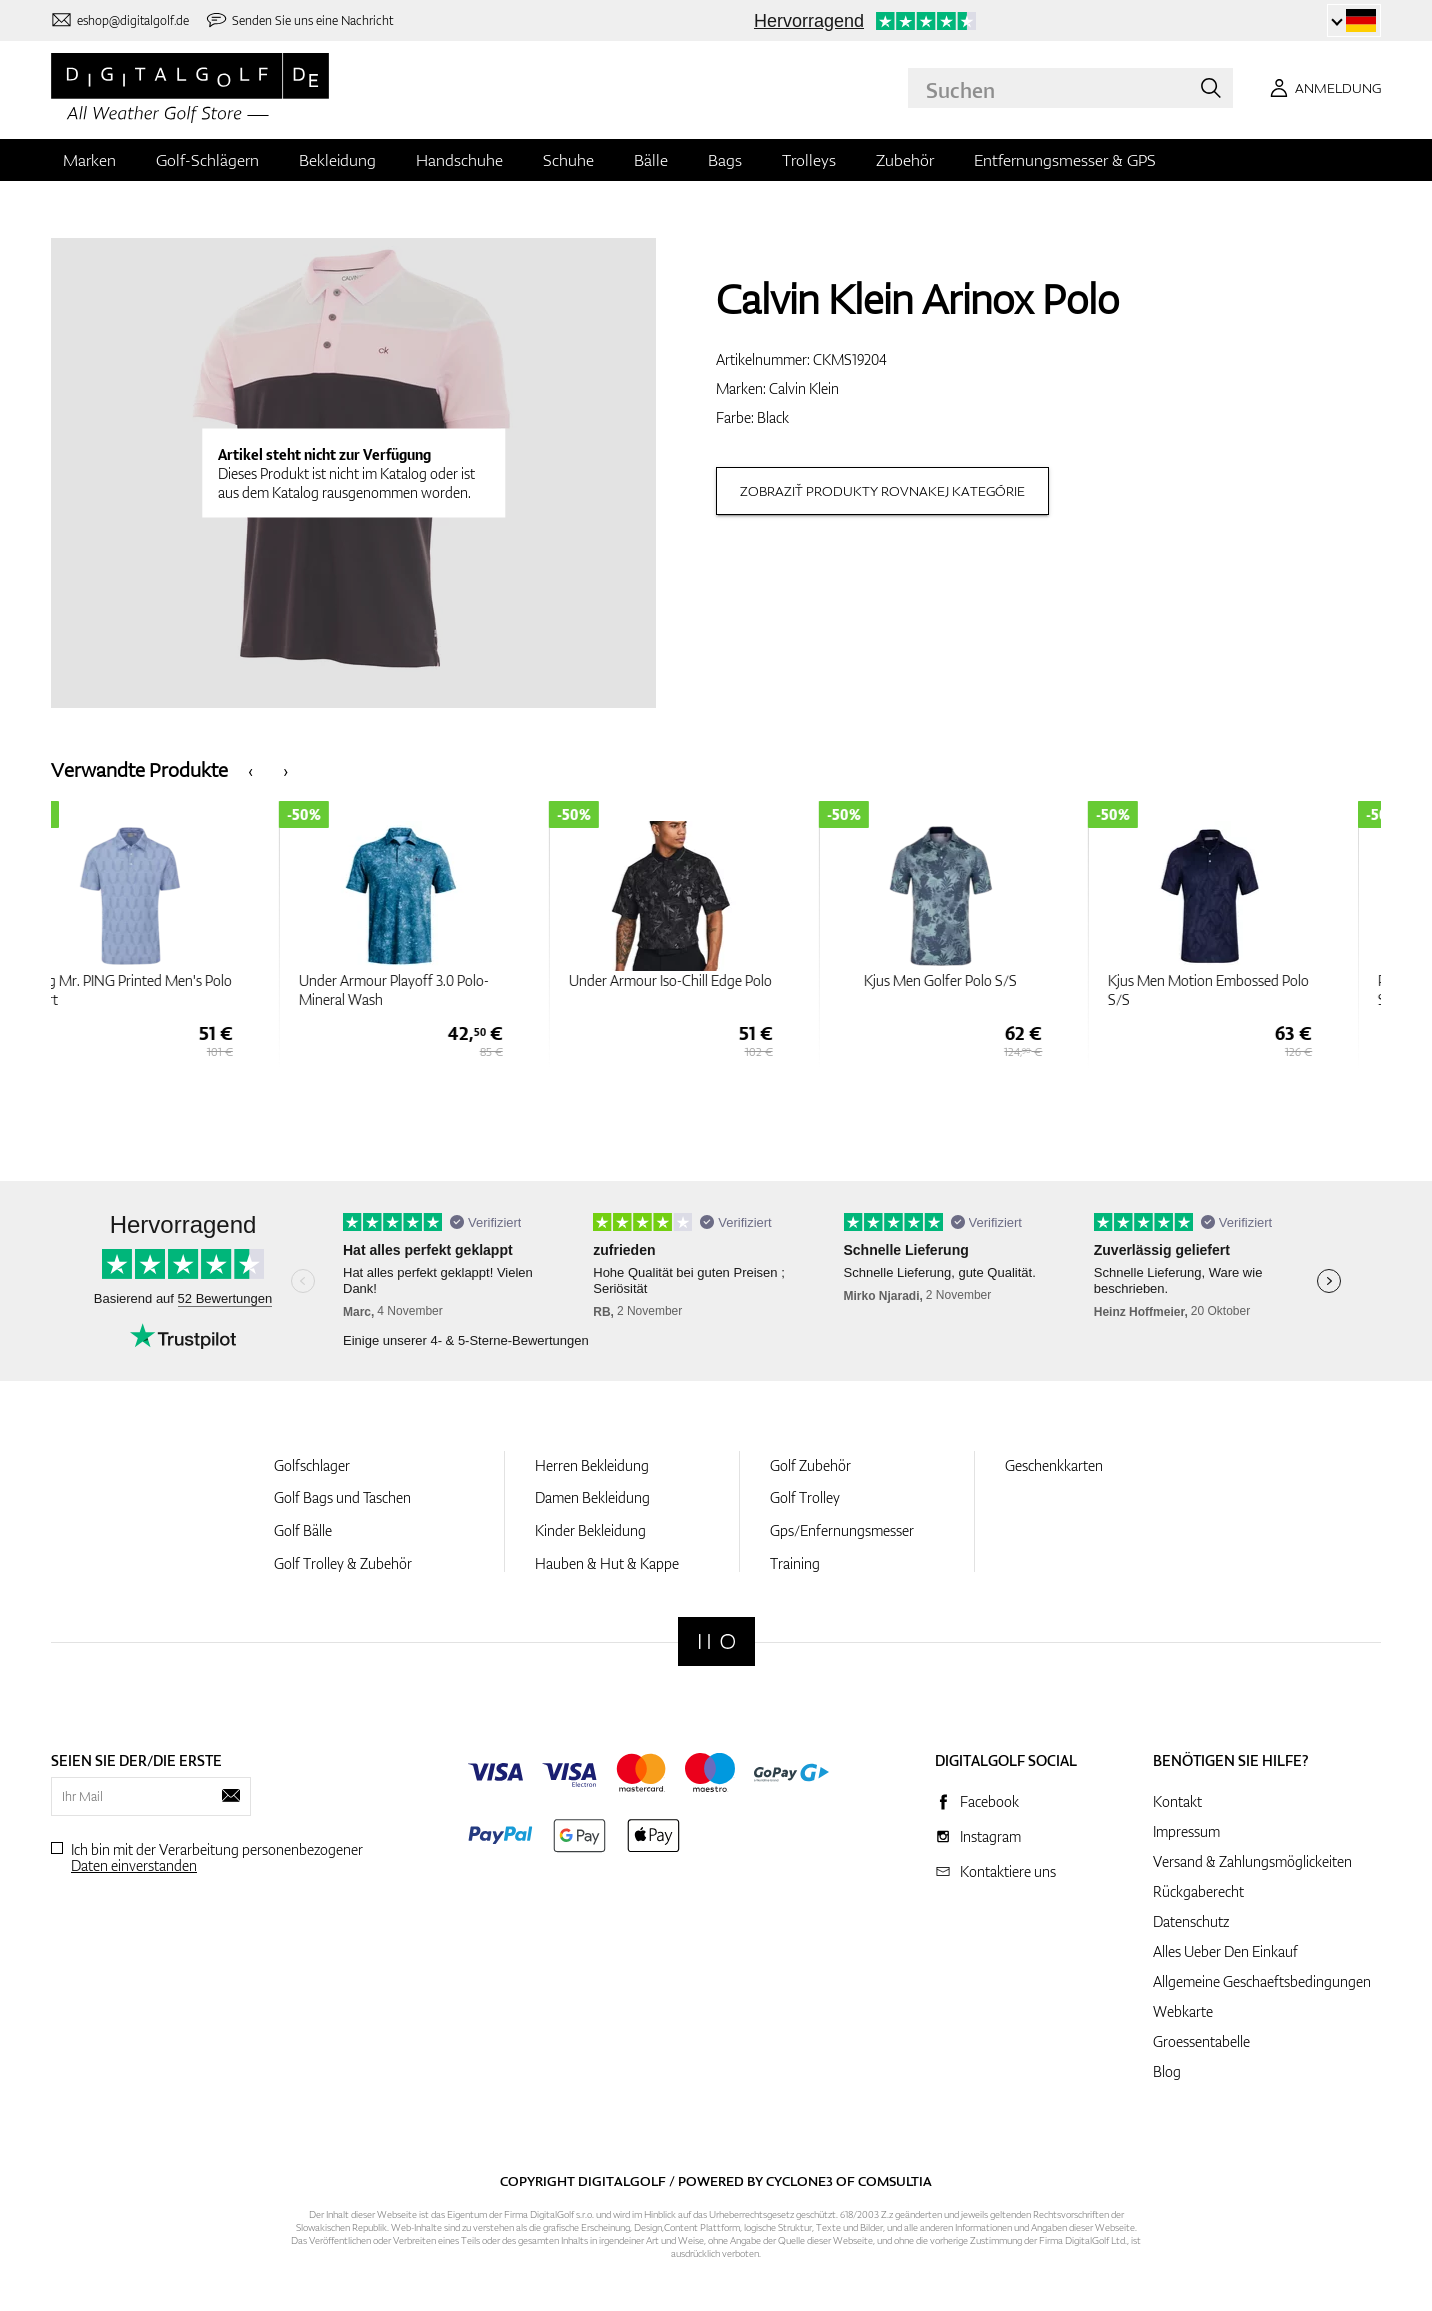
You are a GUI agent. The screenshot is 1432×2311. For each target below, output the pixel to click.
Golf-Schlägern (207, 160)
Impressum (1186, 1831)
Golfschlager (312, 1465)
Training (795, 1563)
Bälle (651, 160)
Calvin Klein (804, 388)
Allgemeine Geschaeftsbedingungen (1262, 1981)
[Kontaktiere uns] (120, 20)
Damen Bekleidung (592, 1497)
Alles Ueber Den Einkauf (1225, 1951)
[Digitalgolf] (716, 1641)
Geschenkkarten (1054, 1465)
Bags (725, 160)
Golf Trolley (805, 1497)
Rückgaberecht (1198, 1891)
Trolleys (809, 160)
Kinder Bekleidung (590, 1530)
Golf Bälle (303, 1530)
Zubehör (905, 160)
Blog (1167, 2071)
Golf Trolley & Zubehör (343, 1563)
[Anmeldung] (1322, 88)
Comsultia (895, 2181)
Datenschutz (1191, 1921)
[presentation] (250, 769)
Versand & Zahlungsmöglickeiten (1252, 1861)
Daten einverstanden (134, 1865)
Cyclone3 (799, 2181)
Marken (89, 160)
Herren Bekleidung (592, 1465)
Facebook (989, 1801)
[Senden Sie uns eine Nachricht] (299, 20)
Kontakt (1177, 1801)
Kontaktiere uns (1008, 1871)
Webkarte (1183, 2011)
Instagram (990, 1836)
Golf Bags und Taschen (342, 1497)
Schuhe (568, 160)
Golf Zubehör (810, 1465)
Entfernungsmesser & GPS (1065, 160)
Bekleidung (337, 160)
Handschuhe (459, 160)
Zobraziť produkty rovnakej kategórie (882, 491)
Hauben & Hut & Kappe (607, 1563)
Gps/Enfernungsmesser (842, 1530)
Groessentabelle (1201, 2041)
